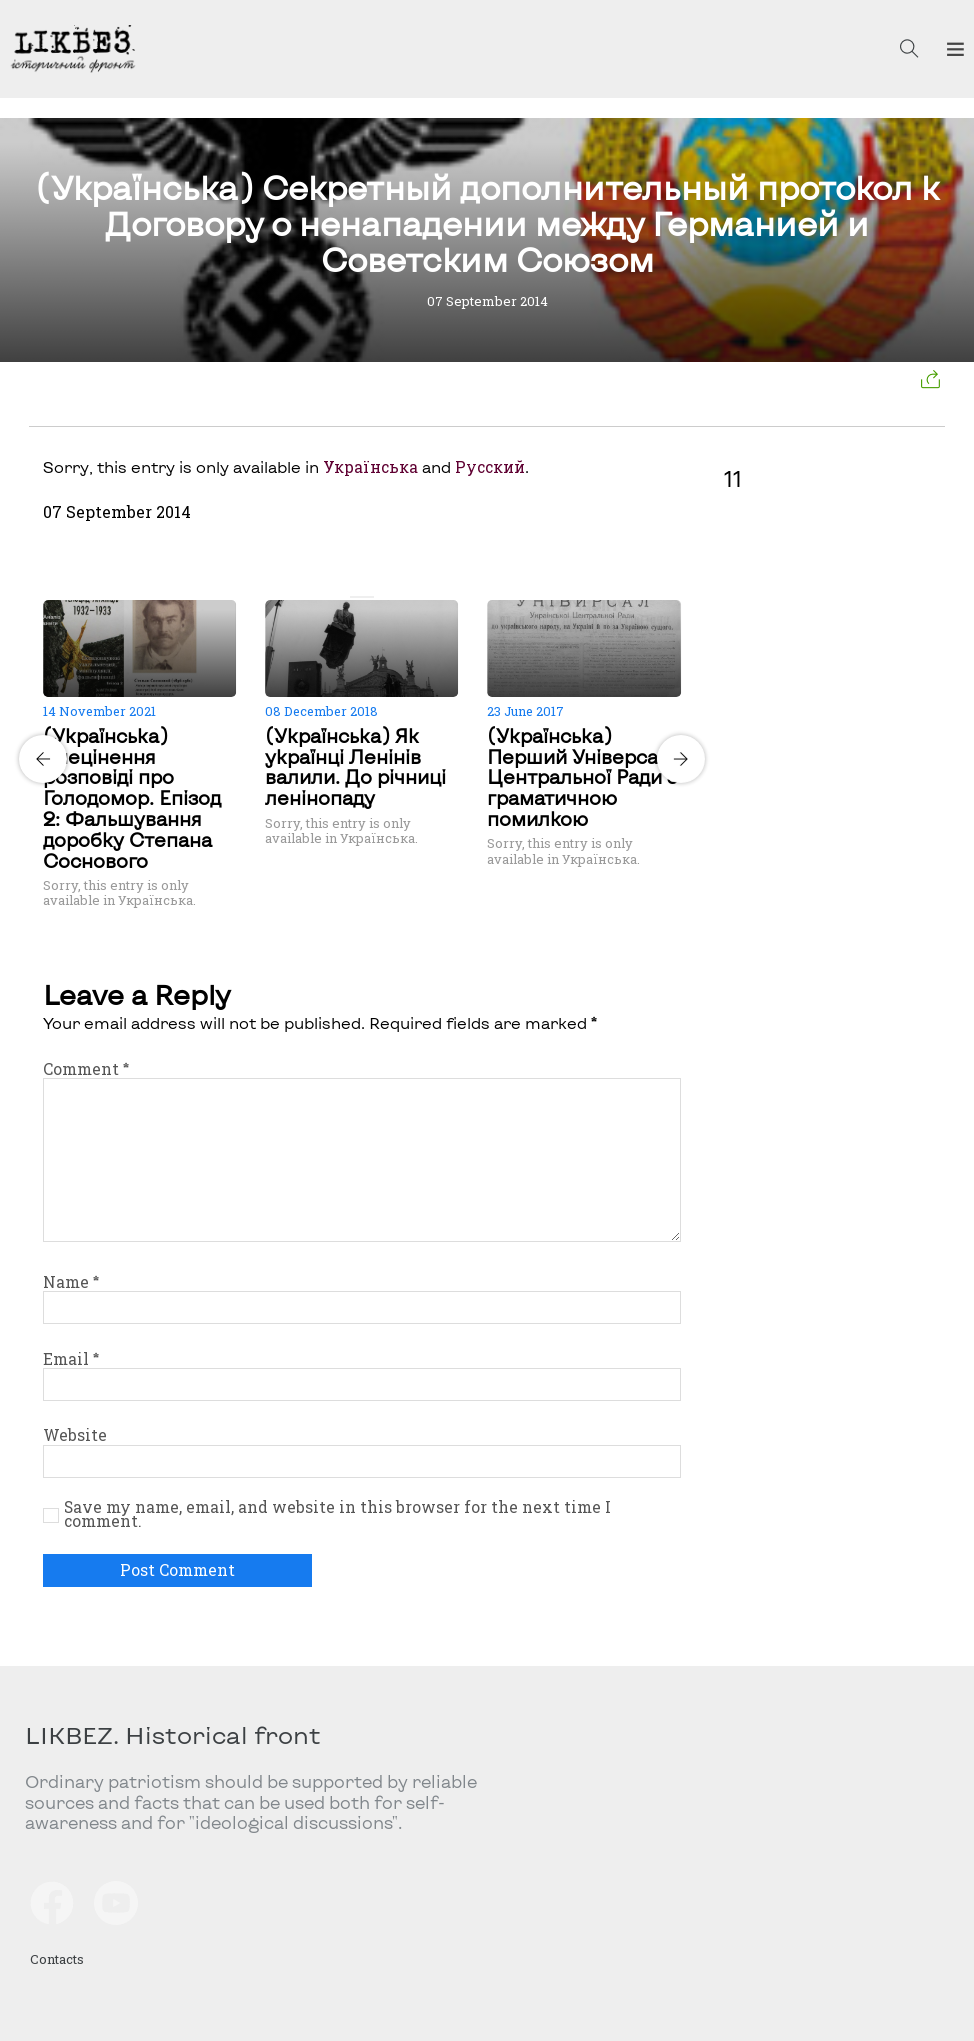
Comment (86, 1069)
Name (71, 1282)
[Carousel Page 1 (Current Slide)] (356, 597)
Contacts (57, 1959)
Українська (370, 467)
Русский (490, 467)
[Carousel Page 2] (368, 597)
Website (75, 1435)
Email (71, 1359)
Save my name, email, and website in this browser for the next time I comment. (337, 1514)
